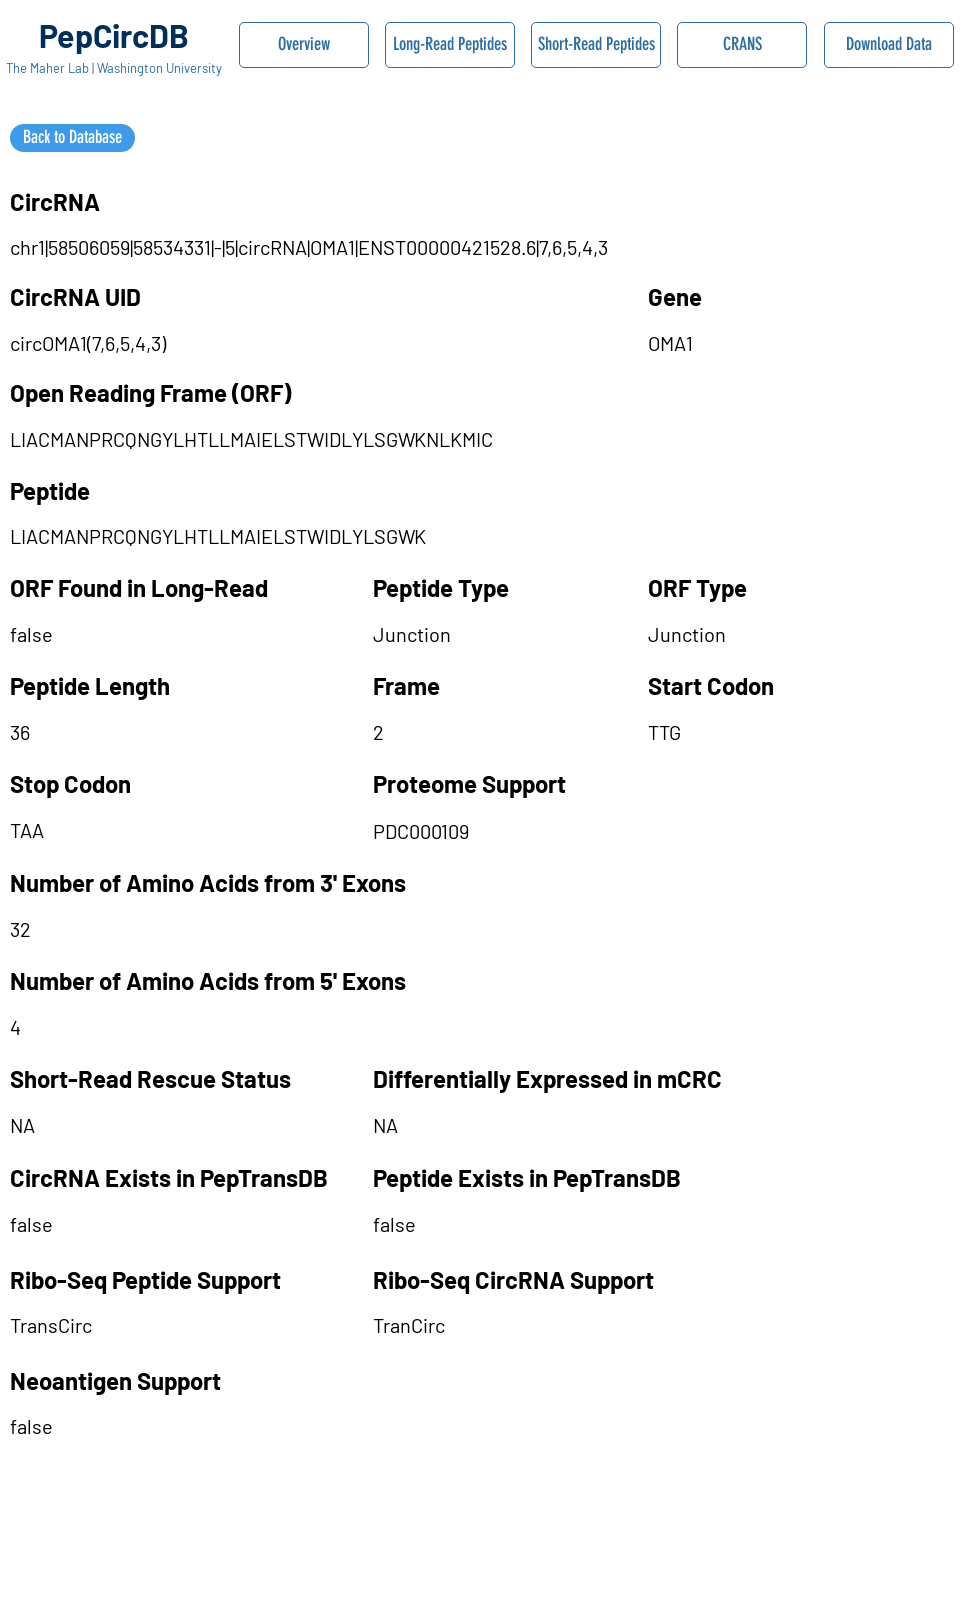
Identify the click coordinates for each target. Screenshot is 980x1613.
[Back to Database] (72, 138)
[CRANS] (742, 45)
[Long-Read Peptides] (450, 45)
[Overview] (304, 45)
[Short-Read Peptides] (596, 45)
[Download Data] (889, 45)
